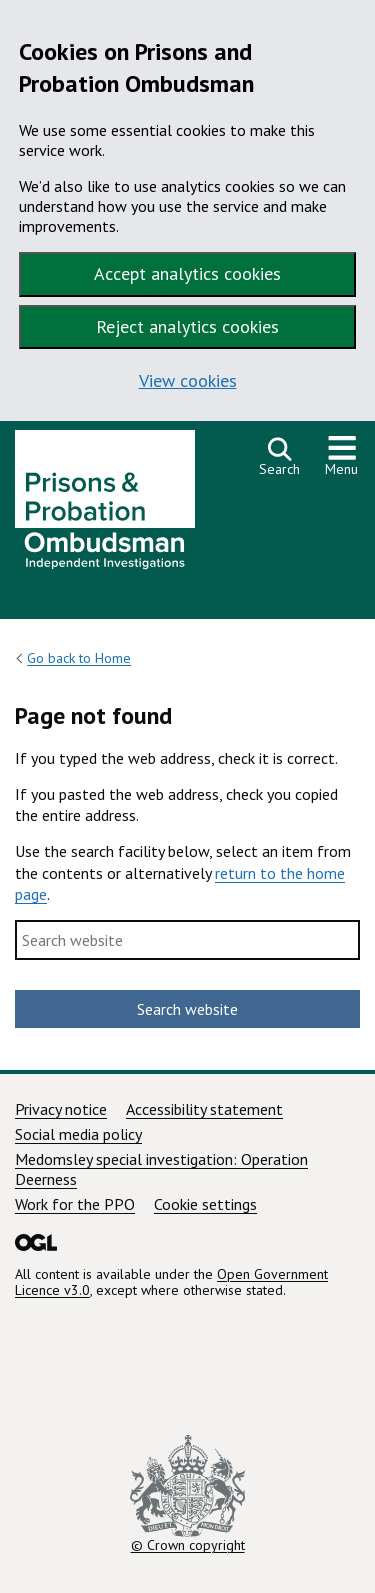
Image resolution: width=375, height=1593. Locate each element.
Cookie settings (205, 1204)
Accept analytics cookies (187, 273)
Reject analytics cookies (187, 326)
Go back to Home (79, 658)
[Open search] (279, 456)
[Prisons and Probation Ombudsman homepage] (105, 505)
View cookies (188, 380)
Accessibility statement (204, 1109)
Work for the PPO (75, 1204)
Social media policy (78, 1134)
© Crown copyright (187, 1494)
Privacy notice (61, 1109)
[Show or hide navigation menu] (342, 456)
